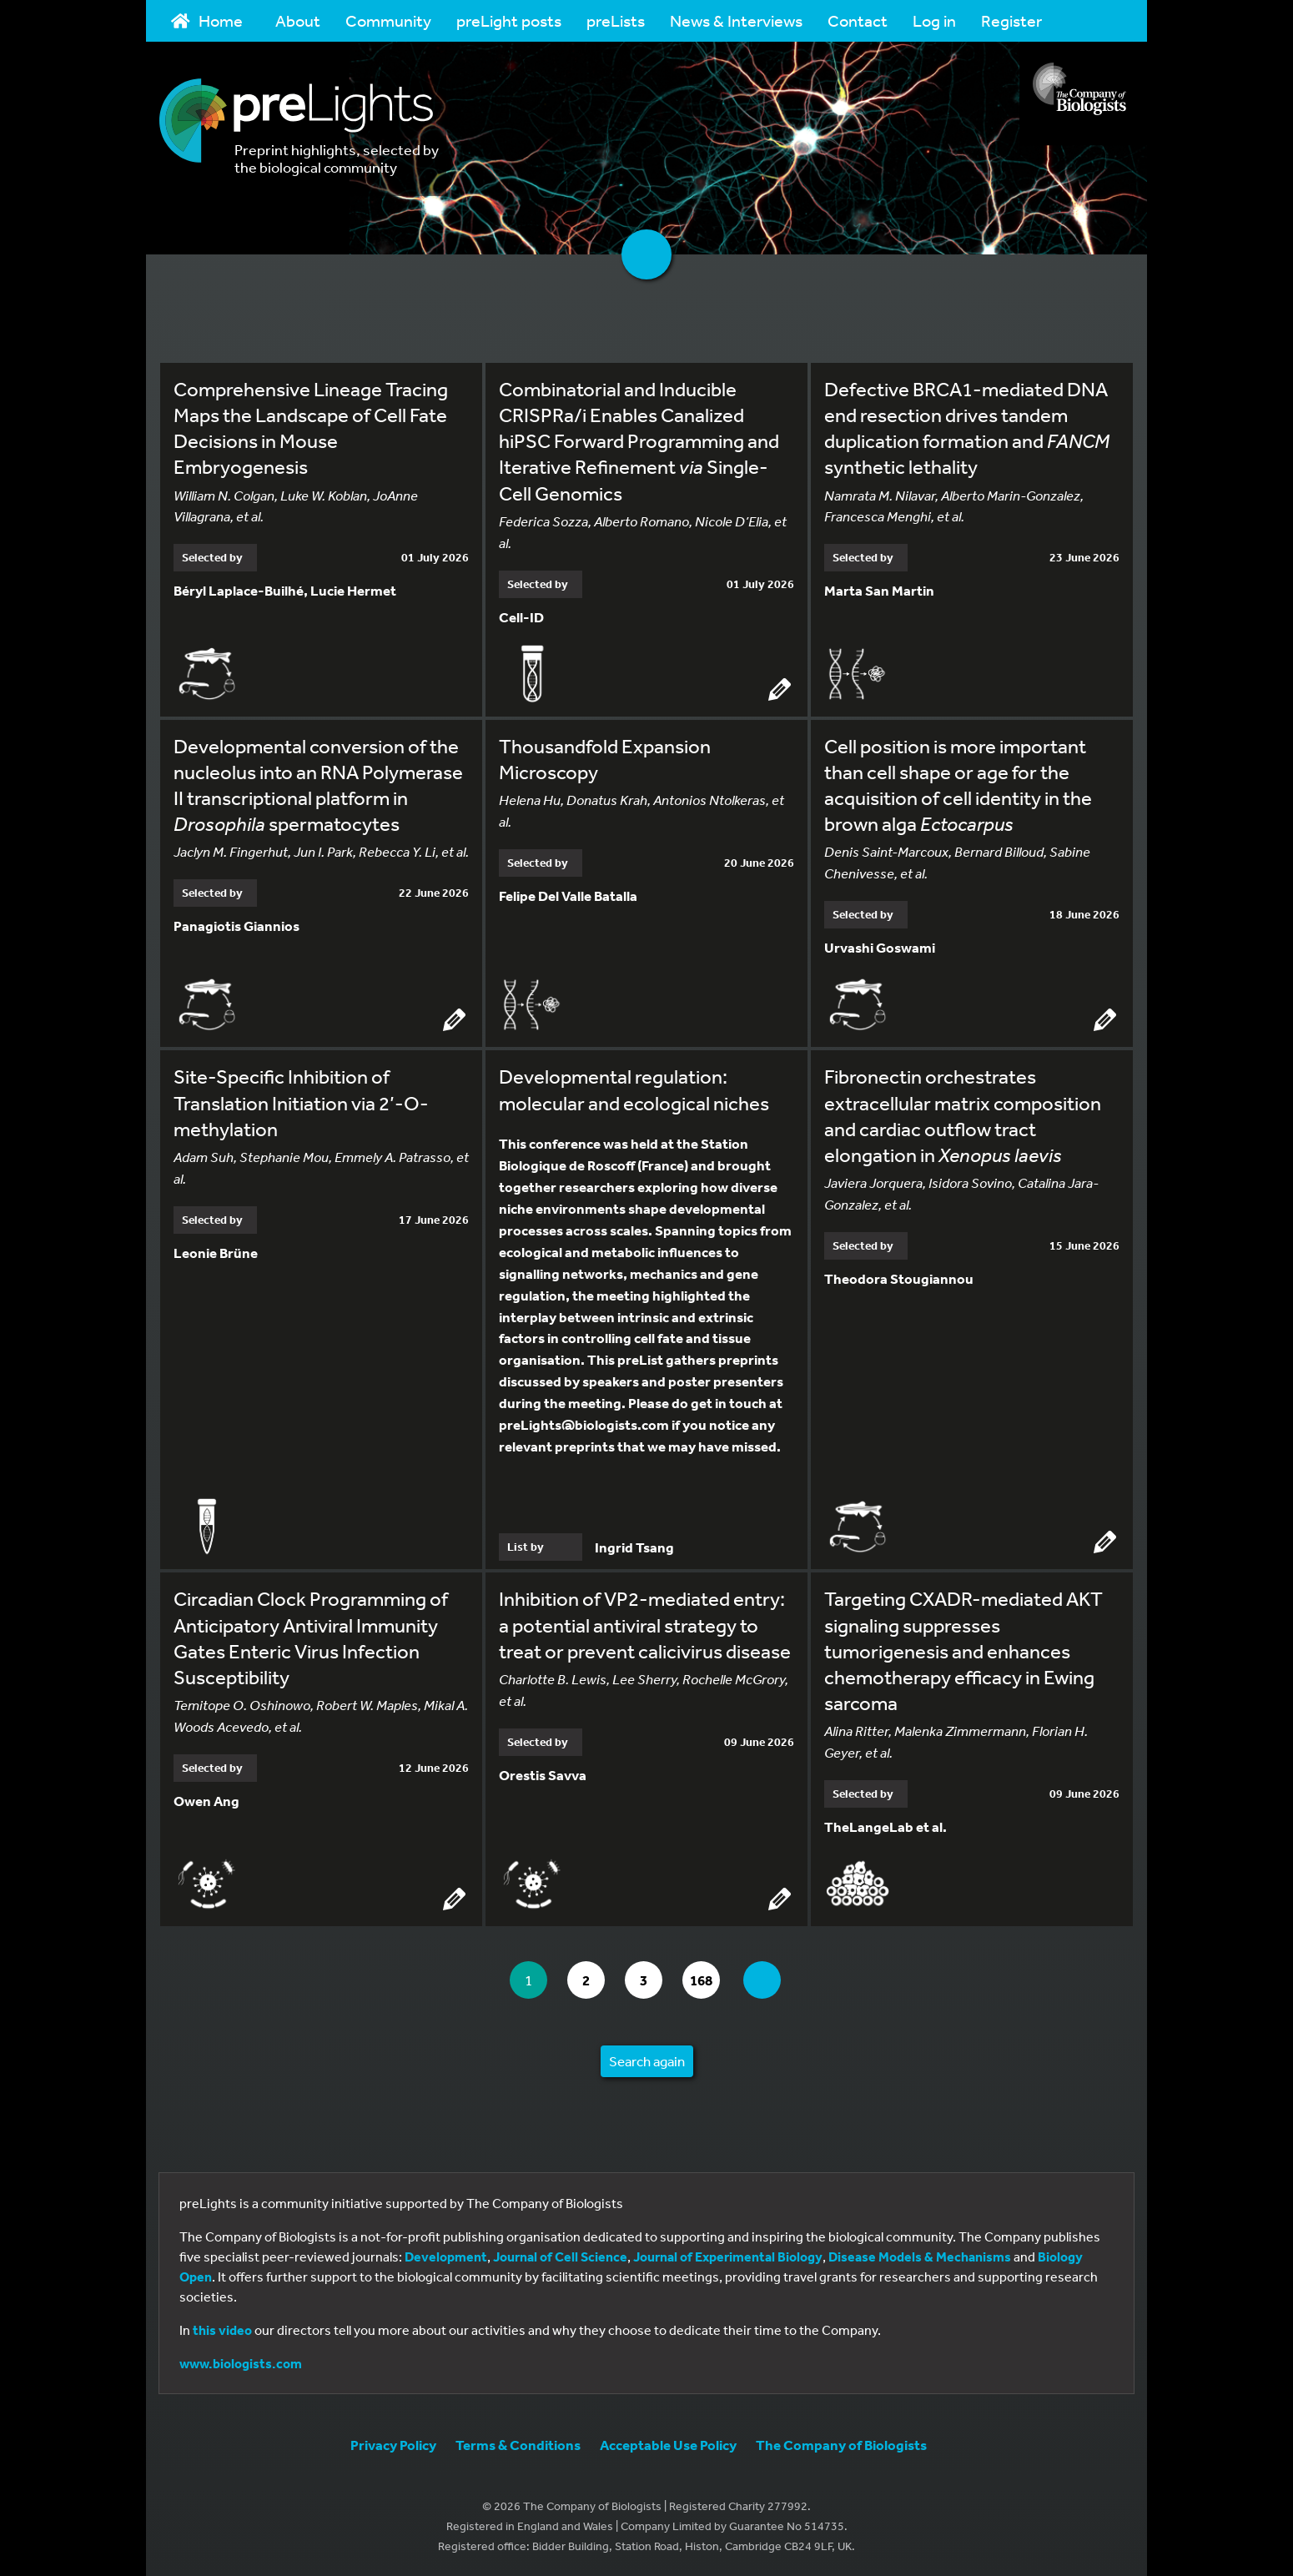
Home (207, 20)
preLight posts (508, 20)
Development (446, 2256)
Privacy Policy (393, 2444)
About (297, 20)
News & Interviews (736, 20)
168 (704, 1980)
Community (388, 20)
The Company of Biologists (841, 2444)
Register (1011, 20)
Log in (934, 20)
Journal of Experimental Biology (728, 2256)
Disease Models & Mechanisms (919, 2256)
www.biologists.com (240, 2363)
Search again (647, 2061)
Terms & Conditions (518, 2444)
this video (222, 2330)
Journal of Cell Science (560, 2256)
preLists (615, 20)
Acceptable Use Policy (668, 2444)
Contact (858, 20)
